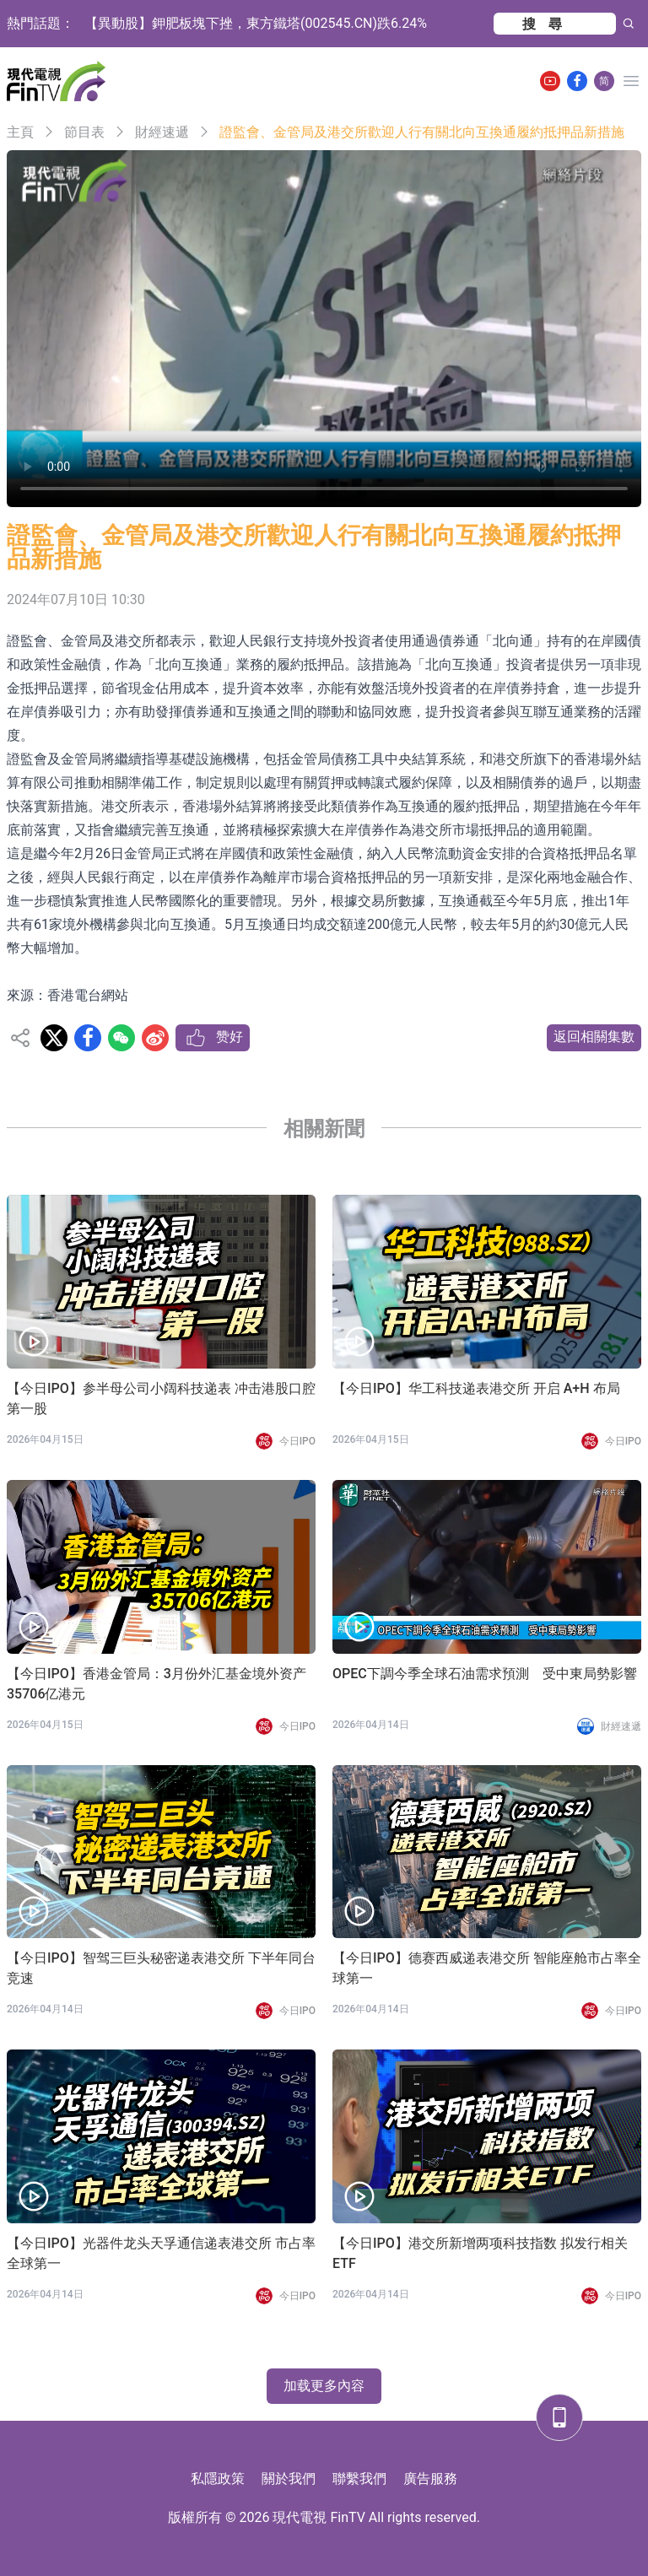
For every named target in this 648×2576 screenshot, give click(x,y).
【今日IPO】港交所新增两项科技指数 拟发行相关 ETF (480, 2253)
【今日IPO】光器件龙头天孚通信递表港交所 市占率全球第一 (161, 2253)
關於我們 (289, 2479)
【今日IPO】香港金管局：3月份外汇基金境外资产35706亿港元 (156, 1684)
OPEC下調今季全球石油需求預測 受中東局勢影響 (484, 1674)
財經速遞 (162, 132)
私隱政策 (218, 2479)
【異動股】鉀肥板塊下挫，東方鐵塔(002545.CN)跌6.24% (255, 23)
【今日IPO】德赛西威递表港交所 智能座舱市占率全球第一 (486, 1968)
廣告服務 (430, 2479)
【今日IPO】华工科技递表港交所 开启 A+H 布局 (476, 1388)
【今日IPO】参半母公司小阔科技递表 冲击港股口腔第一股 (161, 1398)
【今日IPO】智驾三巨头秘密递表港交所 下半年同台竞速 (161, 1968)
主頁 (20, 132)
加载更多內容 (324, 2386)
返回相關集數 (594, 1037)
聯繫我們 (359, 2479)
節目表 (84, 132)
